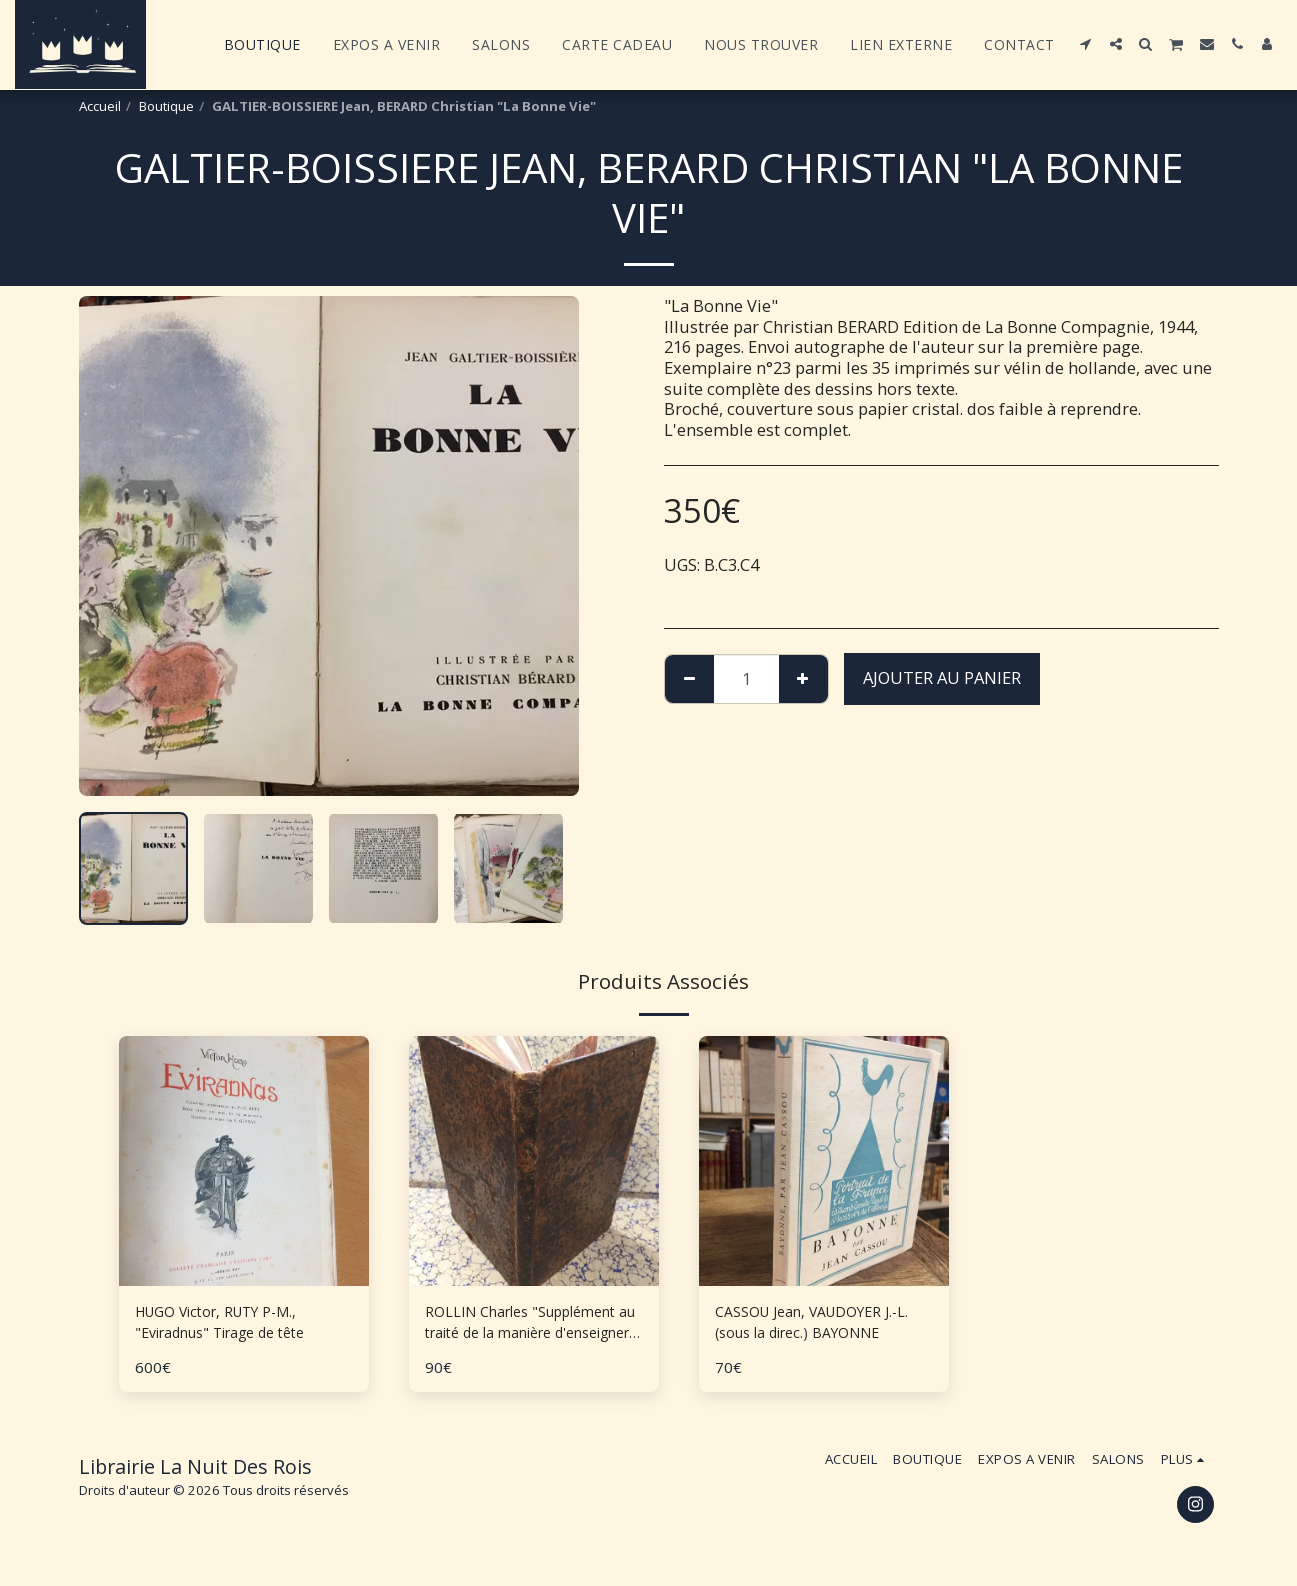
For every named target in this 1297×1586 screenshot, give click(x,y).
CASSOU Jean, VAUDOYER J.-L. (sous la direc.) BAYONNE (820, 1326)
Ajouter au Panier (942, 677)
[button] (1086, 44)
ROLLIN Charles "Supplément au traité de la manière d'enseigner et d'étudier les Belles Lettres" (531, 1327)
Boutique (166, 106)
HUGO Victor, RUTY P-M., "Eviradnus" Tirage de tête (236, 1326)
